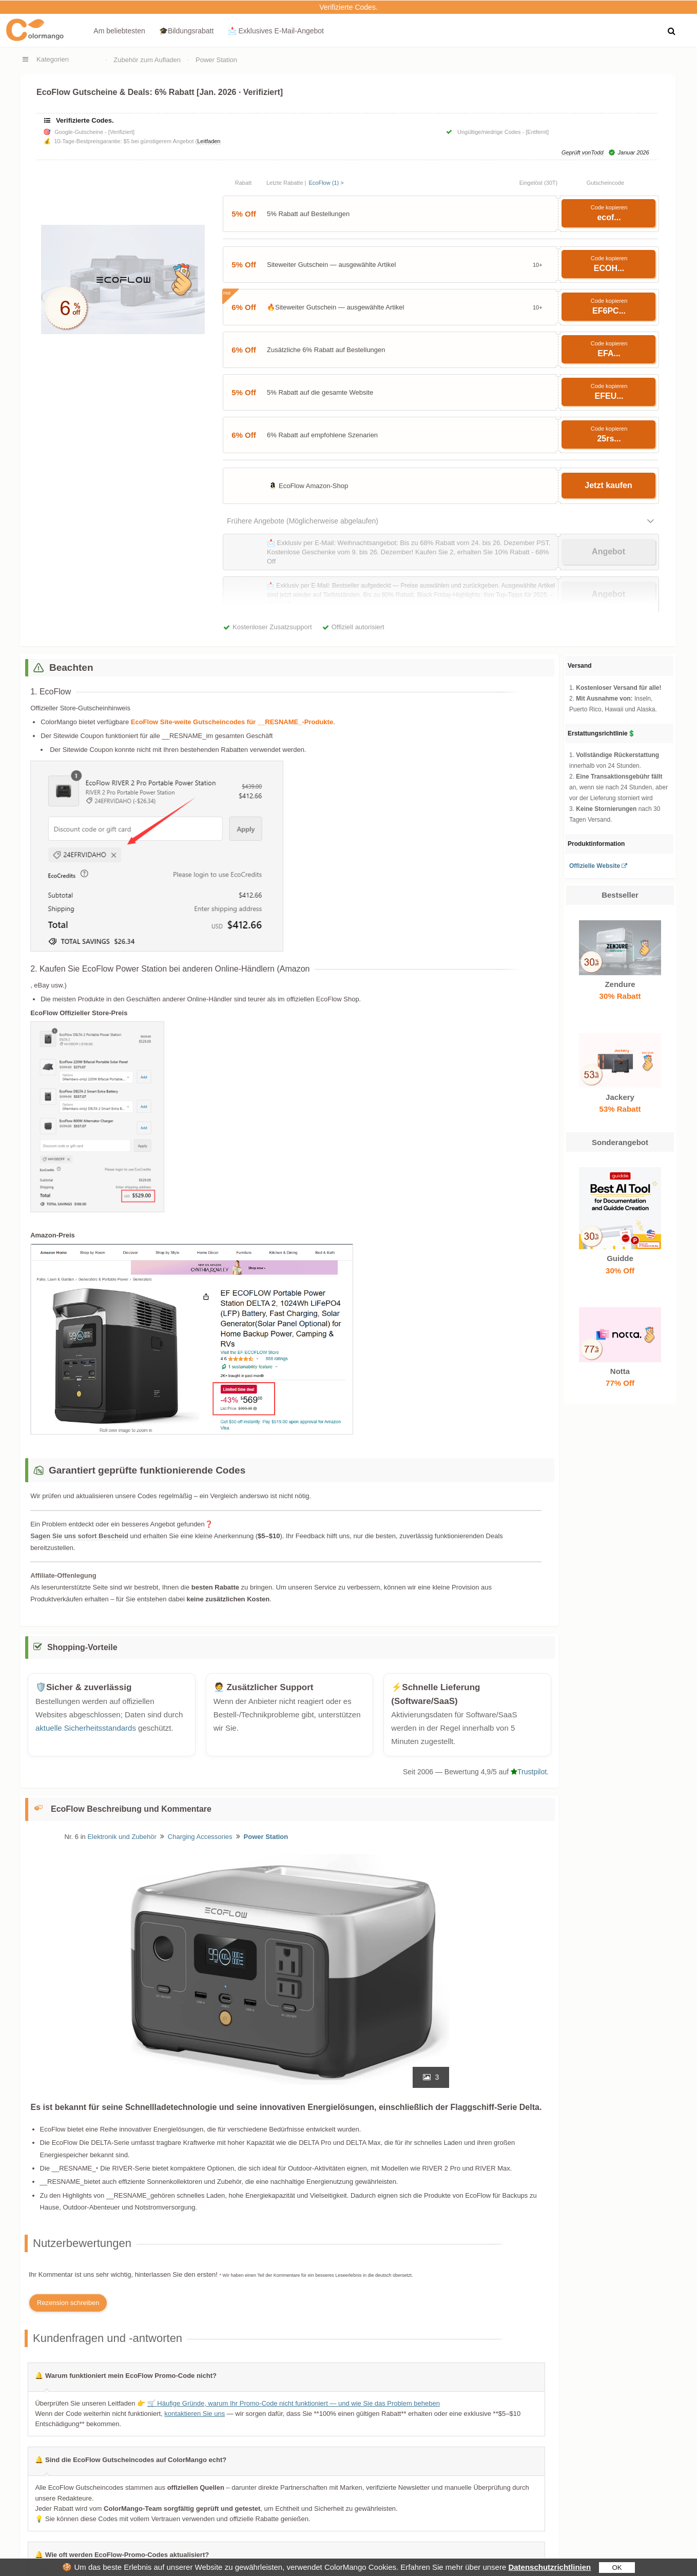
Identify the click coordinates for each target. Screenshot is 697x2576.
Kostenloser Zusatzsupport (272, 627)
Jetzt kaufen (608, 485)
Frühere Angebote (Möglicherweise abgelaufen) (302, 521)
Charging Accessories (200, 1837)
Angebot (608, 551)
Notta (620, 1371)
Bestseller (620, 894)
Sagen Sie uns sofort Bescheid (79, 1536)
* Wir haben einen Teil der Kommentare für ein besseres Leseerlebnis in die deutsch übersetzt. (316, 2275)
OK (617, 2567)
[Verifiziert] (121, 132)
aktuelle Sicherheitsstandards (85, 1727)
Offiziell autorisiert (358, 627)
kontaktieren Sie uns (194, 2413)
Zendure (620, 984)
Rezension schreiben (68, 2303)
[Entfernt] (537, 132)
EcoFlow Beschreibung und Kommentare (131, 1809)
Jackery (620, 1096)
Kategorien (52, 59)
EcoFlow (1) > (325, 183)
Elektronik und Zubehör (121, 1837)
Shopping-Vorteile (82, 1647)
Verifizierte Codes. (348, 7)
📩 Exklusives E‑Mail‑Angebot (276, 31)
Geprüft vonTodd (583, 152)
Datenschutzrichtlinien (549, 2567)
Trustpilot (529, 1772)
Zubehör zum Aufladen (147, 60)
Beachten (71, 667)
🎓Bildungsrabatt (186, 31)
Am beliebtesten (119, 31)
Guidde (620, 1258)
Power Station (216, 60)
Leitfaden (208, 141)
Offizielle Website (594, 865)
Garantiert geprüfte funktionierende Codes (147, 1470)
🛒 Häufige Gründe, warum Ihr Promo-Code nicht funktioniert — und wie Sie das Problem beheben (293, 2403)
